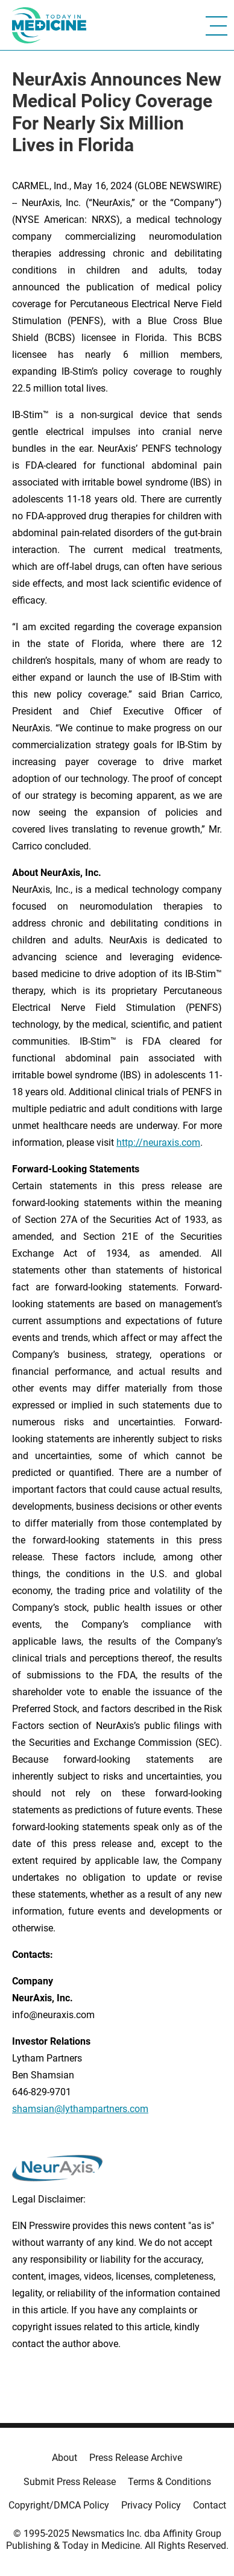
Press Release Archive (135, 2457)
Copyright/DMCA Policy (58, 2505)
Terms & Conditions (169, 2481)
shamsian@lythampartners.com (80, 2109)
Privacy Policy (151, 2505)
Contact (209, 2505)
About (64, 2457)
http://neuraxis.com (158, 1142)
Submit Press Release (70, 2481)
